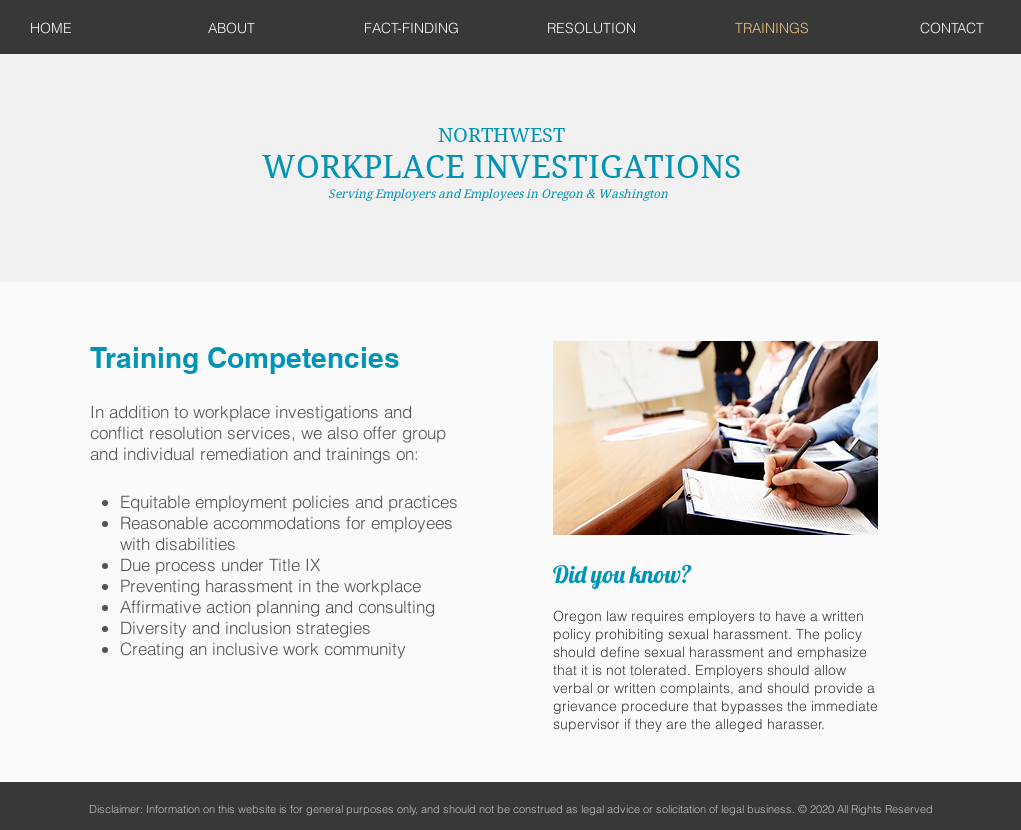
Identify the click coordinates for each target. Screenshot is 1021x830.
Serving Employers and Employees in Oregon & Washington (501, 193)
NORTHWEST (501, 135)
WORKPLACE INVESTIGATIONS (501, 166)
